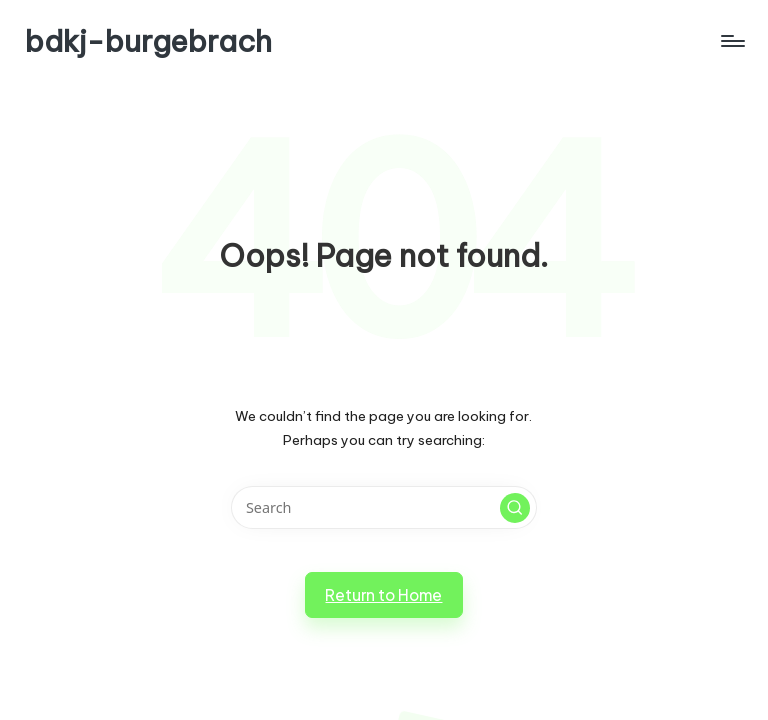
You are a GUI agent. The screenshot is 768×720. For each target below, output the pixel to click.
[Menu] (731, 41)
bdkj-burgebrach (148, 41)
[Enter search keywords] (383, 507)
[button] (515, 508)
